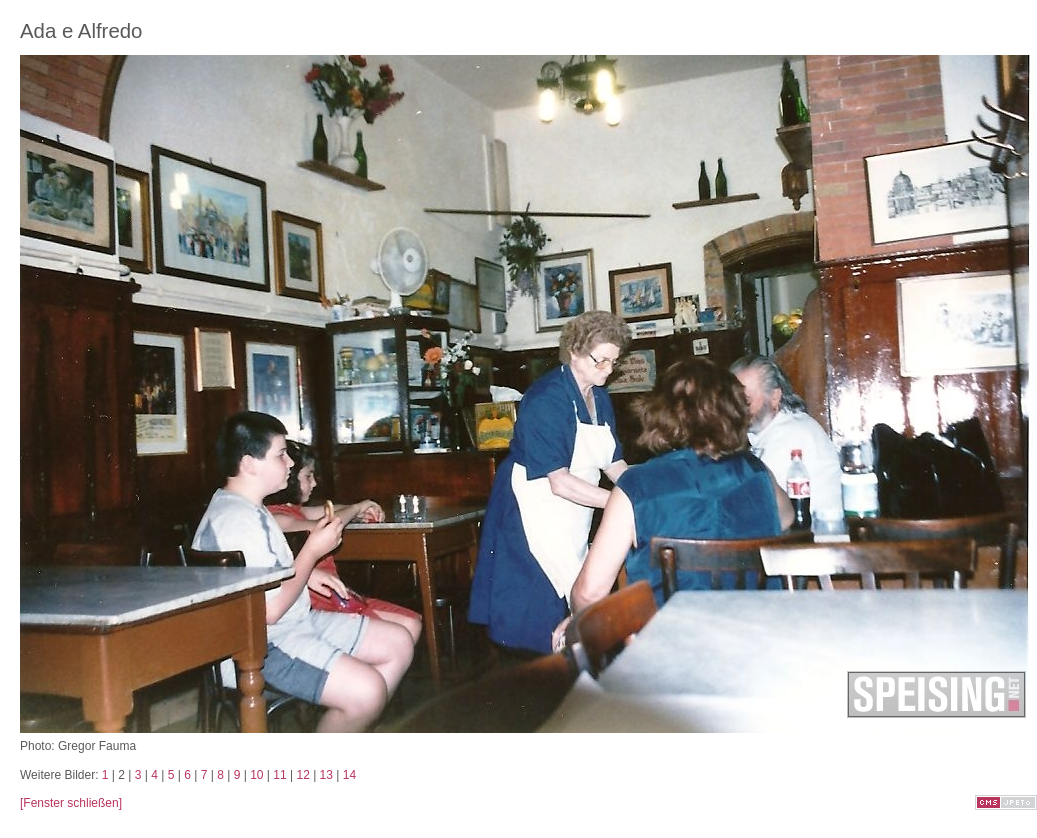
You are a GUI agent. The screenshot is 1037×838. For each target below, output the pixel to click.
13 (326, 775)
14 (349, 775)
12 (302, 775)
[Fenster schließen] (71, 803)
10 (256, 775)
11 (279, 775)
